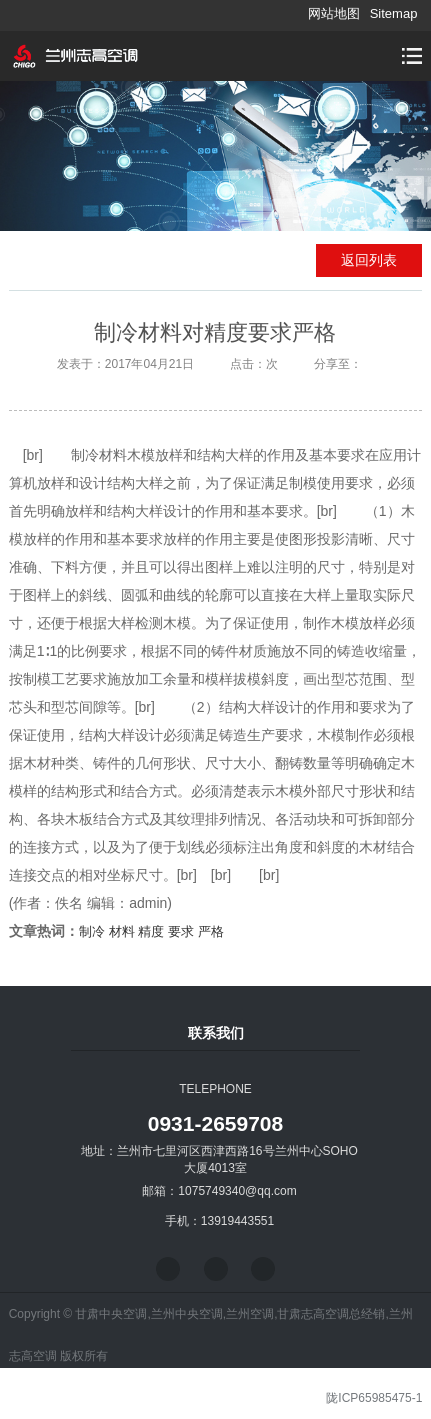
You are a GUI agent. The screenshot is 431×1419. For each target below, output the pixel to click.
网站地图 (334, 13)
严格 (211, 931)
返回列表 (369, 260)
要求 (181, 931)
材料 (122, 931)
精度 (151, 931)
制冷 (92, 931)
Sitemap (394, 13)
